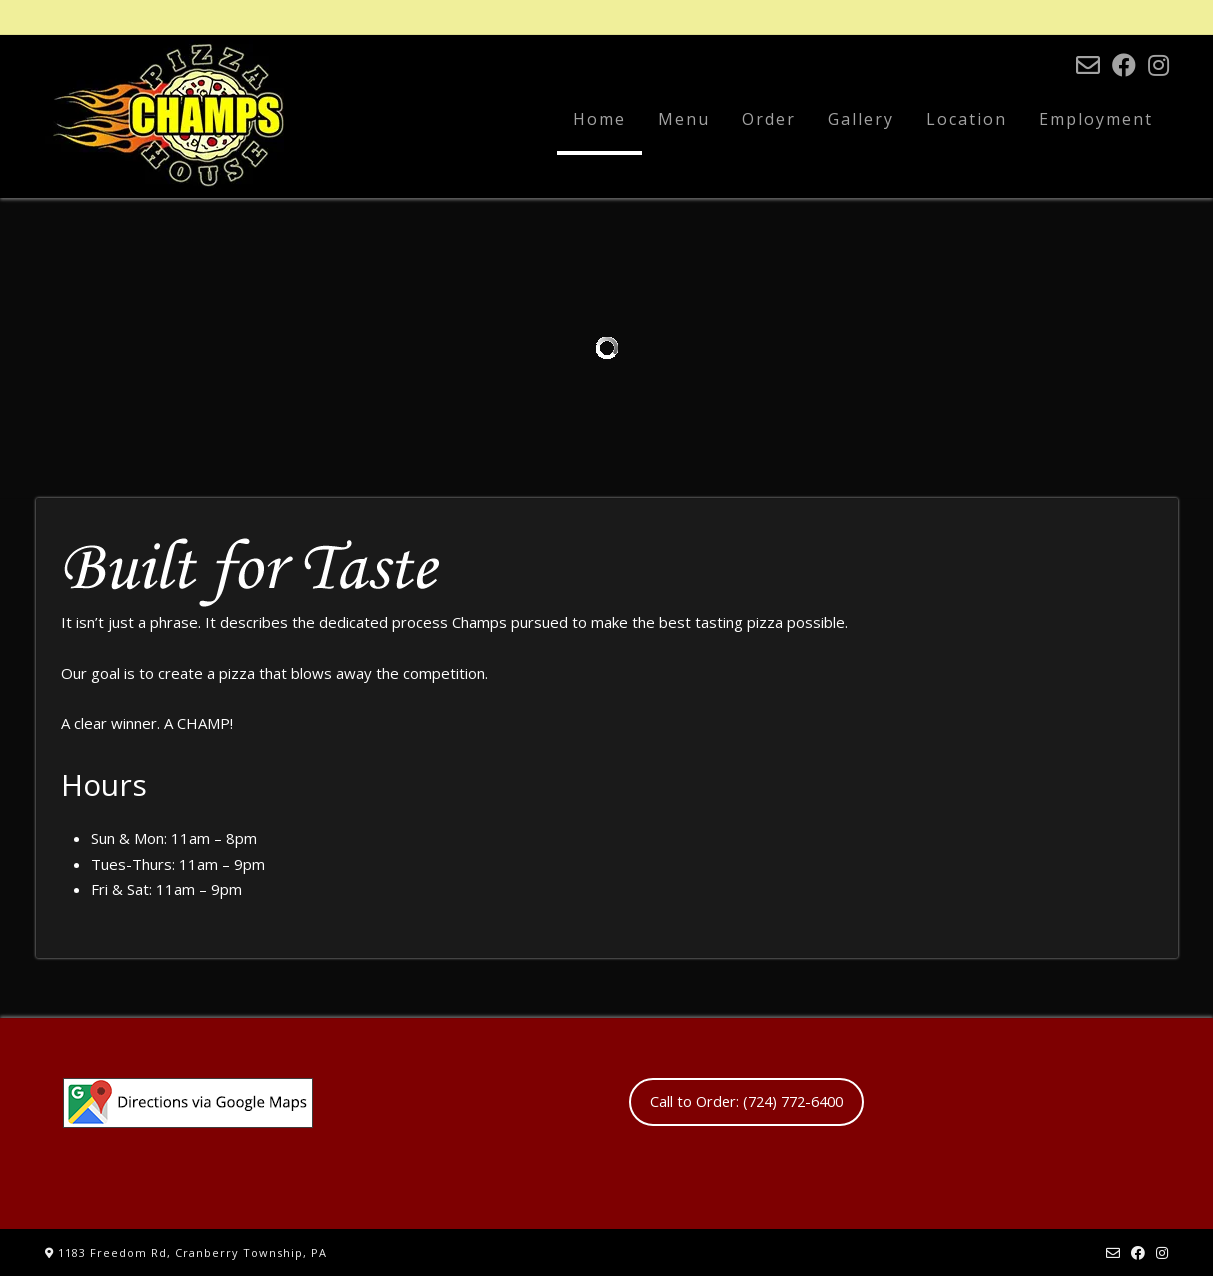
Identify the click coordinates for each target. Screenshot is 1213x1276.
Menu (684, 119)
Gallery (861, 119)
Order (769, 119)
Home (599, 119)
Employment (1096, 119)
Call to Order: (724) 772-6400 (746, 1101)
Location (966, 119)
